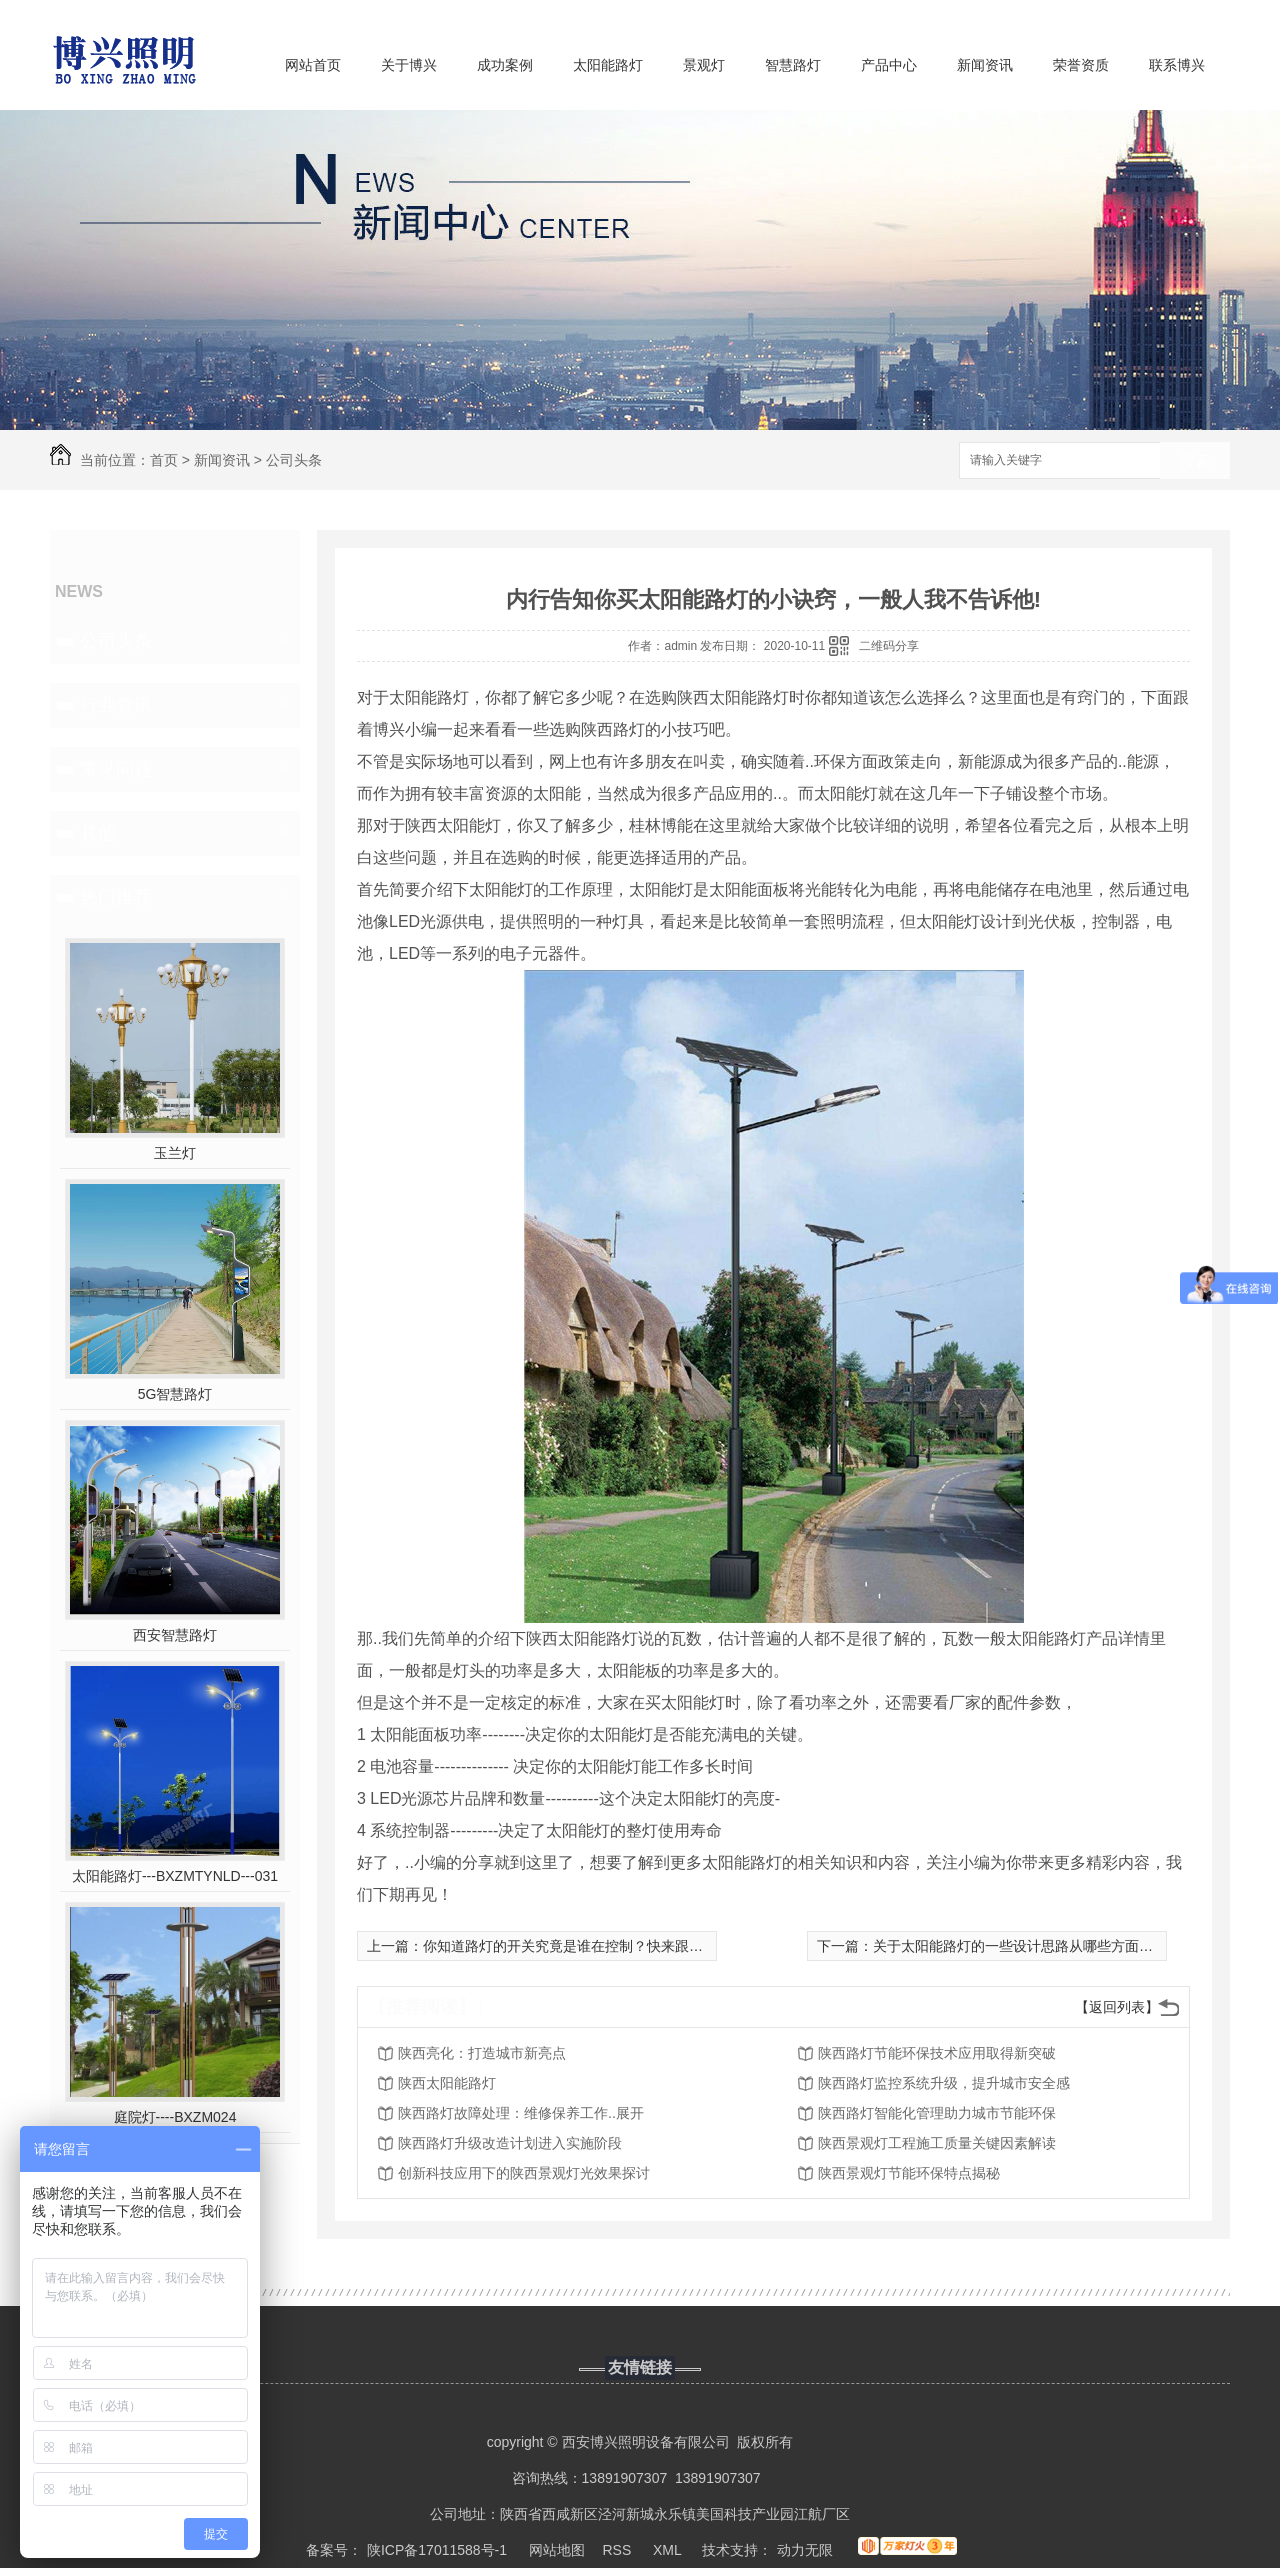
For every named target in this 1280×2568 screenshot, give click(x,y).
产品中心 (889, 65)
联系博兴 (1177, 65)
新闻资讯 (985, 65)
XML (669, 2550)
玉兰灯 (175, 1153)
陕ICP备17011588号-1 (437, 2550)
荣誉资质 (1081, 65)
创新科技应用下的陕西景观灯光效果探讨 (524, 2173)
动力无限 (805, 2550)
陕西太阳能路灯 (447, 2083)
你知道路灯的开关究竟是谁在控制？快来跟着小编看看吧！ (605, 1946)
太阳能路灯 (608, 65)
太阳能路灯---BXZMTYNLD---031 (175, 1876)
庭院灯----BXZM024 (175, 2117)
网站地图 (557, 2550)
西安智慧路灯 (175, 1635)
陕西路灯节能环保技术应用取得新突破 (937, 2053)
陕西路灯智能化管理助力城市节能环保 (937, 2113)
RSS (619, 2550)
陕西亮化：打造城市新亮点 (482, 2053)
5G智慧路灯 (175, 1394)
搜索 (1195, 461)
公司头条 (294, 460)
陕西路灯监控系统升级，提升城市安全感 (944, 2083)
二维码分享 (889, 646)
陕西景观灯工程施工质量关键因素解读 (937, 2143)
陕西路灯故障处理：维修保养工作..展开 (521, 2113)
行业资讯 (116, 705)
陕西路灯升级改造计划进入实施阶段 (510, 2143)
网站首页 (313, 65)
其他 (98, 833)
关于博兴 (409, 65)
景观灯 (704, 65)
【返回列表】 (1117, 2007)
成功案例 (505, 65)
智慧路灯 (793, 65)
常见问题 (116, 769)
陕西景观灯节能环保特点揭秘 (909, 2173)
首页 (164, 460)
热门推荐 (116, 897)
